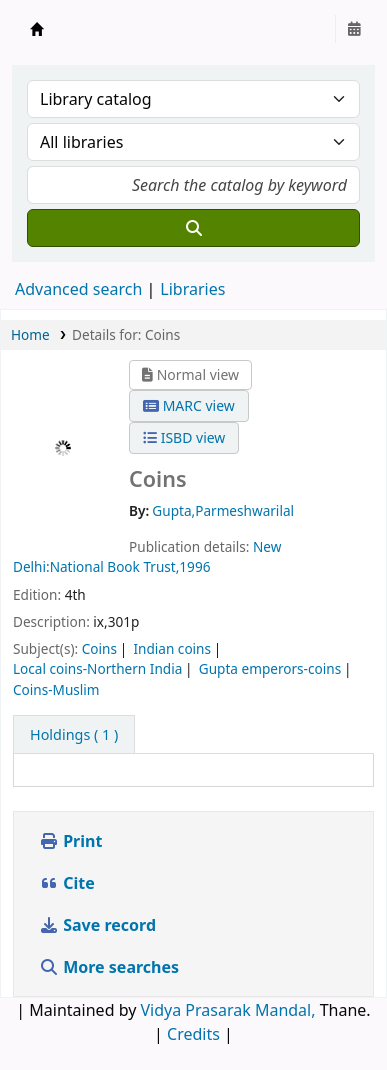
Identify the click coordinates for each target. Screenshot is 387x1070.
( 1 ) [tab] (74, 734)
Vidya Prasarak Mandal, (227, 1010)
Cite (67, 883)
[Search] (193, 228)
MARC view (189, 405)
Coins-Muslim (56, 689)
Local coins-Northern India (97, 668)
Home (30, 334)
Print (70, 841)
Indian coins (172, 648)
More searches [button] (111, 967)
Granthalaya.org (37, 29)
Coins (99, 648)
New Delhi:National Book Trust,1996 (147, 556)
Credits (193, 1034)
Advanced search (78, 289)
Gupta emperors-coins (270, 668)
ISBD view (184, 437)
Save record (99, 925)
